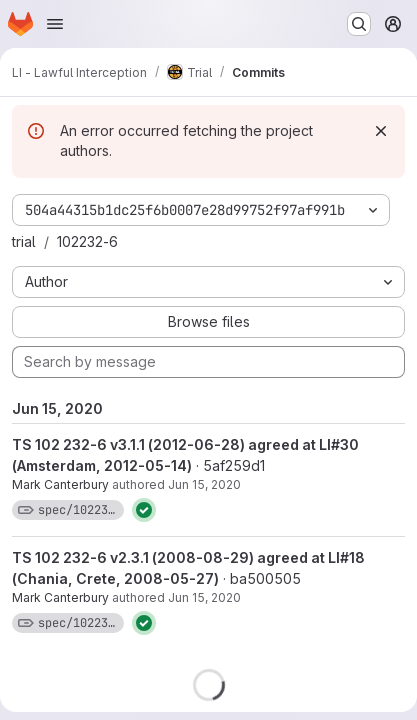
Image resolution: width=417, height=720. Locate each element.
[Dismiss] (381, 131)
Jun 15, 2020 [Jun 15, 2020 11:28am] (204, 484)
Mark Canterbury (60, 484)
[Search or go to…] (359, 24)
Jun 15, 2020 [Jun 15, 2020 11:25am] (204, 597)
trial (24, 241)
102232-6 (87, 241)
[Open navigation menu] (55, 24)
